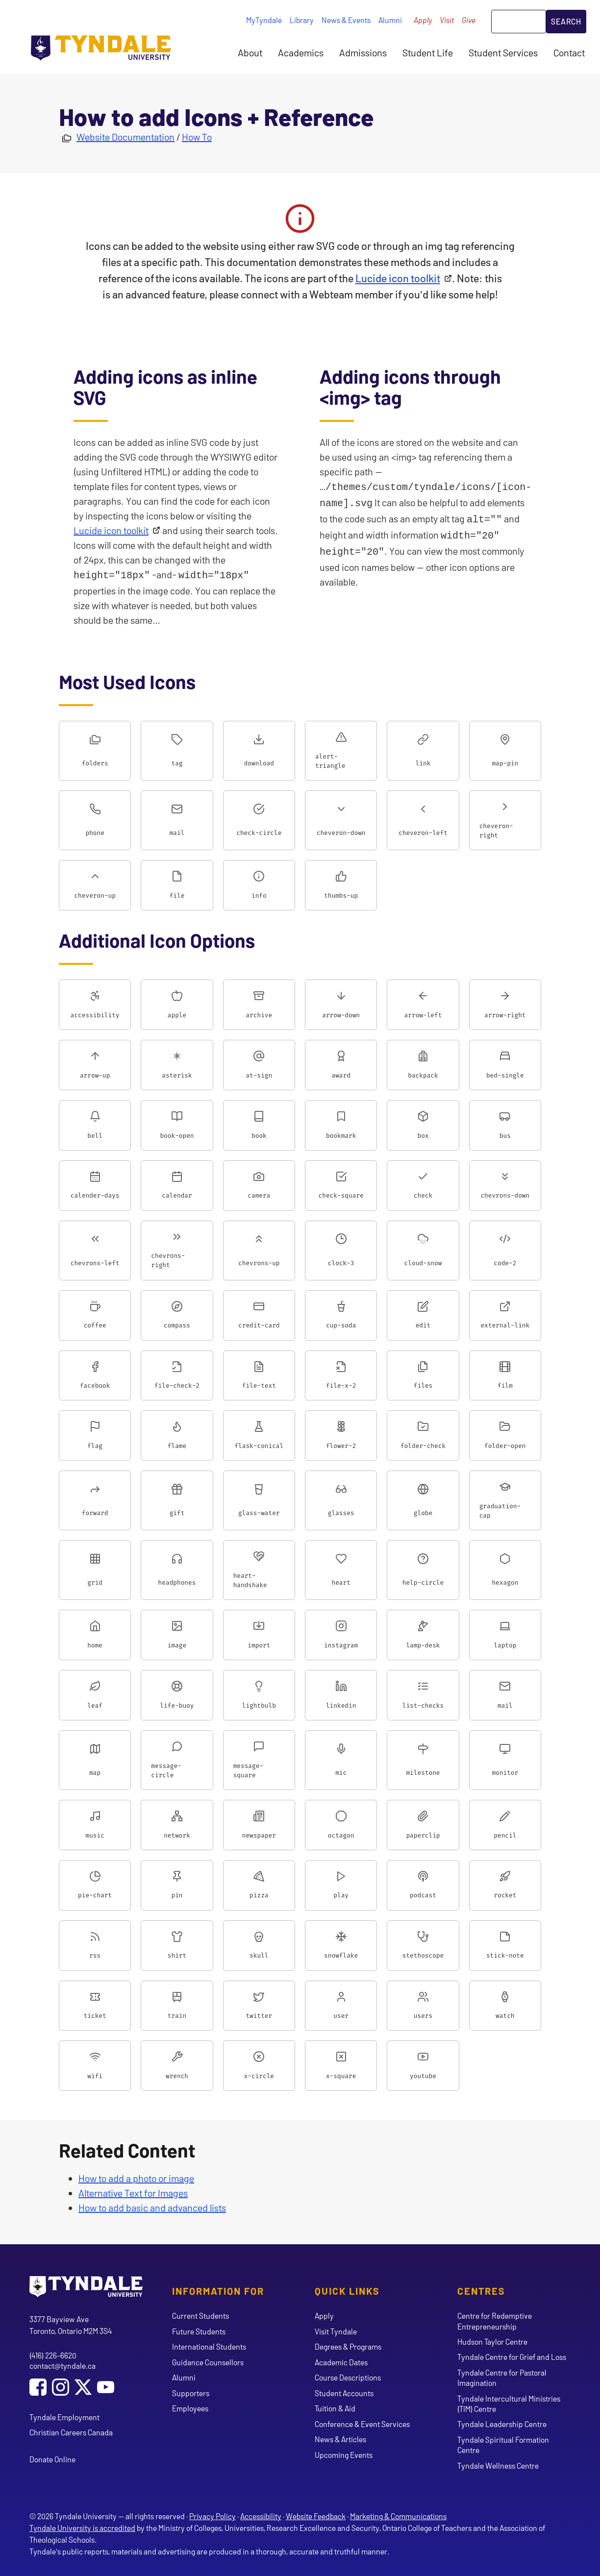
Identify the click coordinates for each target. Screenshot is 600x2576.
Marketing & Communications (398, 2515)
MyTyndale (264, 20)
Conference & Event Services (362, 2423)
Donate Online (52, 2458)
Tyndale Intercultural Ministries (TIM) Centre (508, 2402)
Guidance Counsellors (208, 2361)
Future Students (198, 2330)
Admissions (363, 52)
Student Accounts (344, 2392)
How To (197, 137)
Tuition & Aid (335, 2407)
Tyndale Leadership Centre (502, 2423)
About (250, 52)
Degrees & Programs (348, 2345)
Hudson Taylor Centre (492, 2340)
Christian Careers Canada (71, 2431)
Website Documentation (125, 137)
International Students (209, 2345)
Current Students (200, 2314)
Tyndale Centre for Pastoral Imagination (502, 2376)
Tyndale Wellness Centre (498, 2464)
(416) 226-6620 (52, 2354)
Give (468, 20)
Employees (190, 2407)
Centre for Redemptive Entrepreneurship (494, 2320)
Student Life (427, 52)
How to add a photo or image (136, 2177)
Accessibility (260, 2515)
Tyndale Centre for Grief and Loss (511, 2355)
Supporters (190, 2392)
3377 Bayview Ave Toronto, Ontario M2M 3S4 (70, 2323)
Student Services (503, 52)
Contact (569, 52)
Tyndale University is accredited (82, 2526)
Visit (447, 20)
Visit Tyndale (336, 2330)
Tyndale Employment (64, 2416)
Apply (423, 20)
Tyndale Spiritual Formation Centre (503, 2443)
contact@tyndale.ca (62, 2364)
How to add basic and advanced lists (152, 2206)
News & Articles (340, 2438)
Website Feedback (316, 2515)
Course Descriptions (348, 2376)
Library (302, 20)
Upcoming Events (344, 2453)
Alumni (390, 20)
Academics (301, 52)
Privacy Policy (212, 2515)
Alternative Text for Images (133, 2192)
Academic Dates (341, 2361)
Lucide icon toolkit (397, 277)
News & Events (346, 20)
